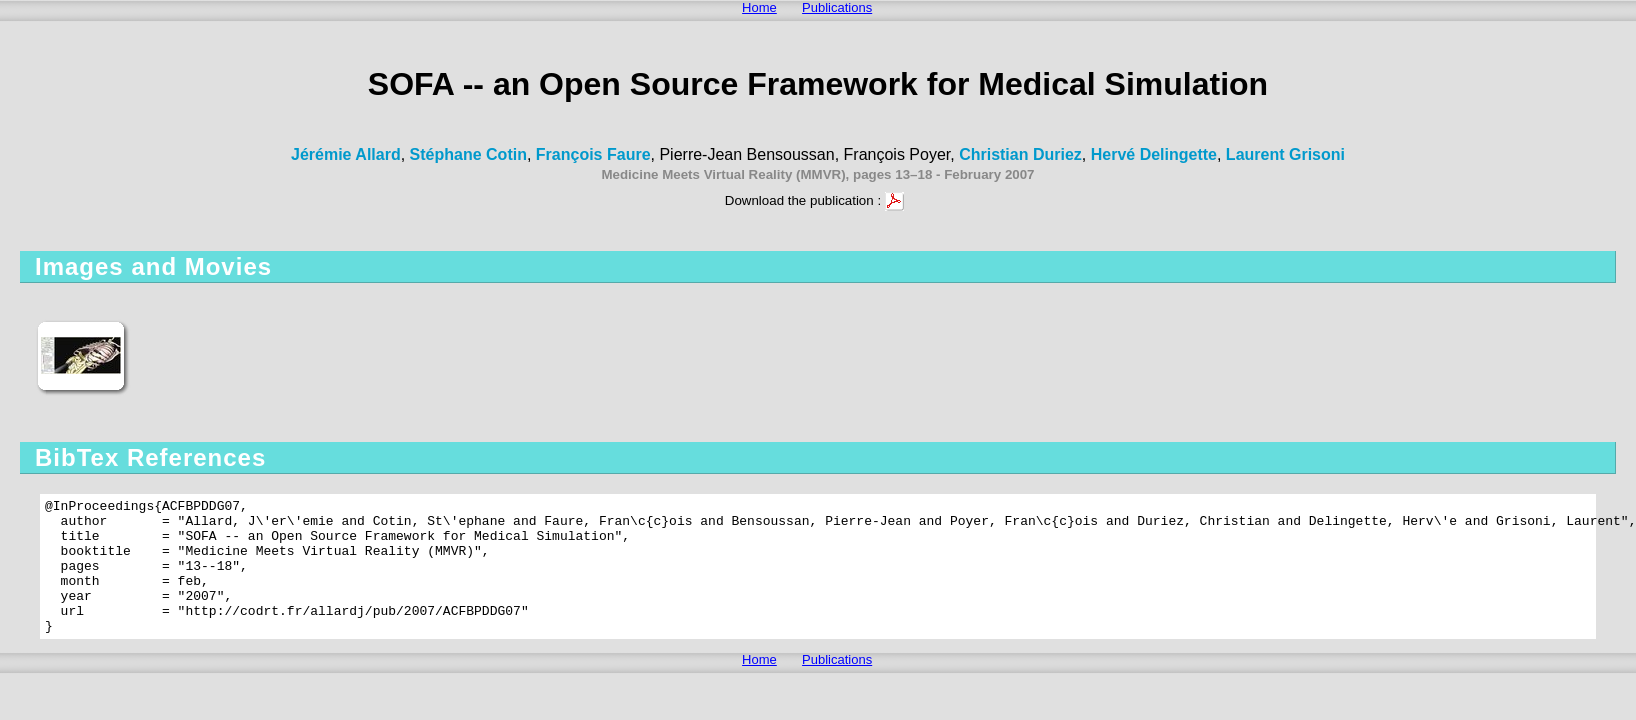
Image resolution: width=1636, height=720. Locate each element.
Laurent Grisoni (1285, 154)
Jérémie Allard (346, 154)
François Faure (593, 154)
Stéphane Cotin (468, 154)
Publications (837, 7)
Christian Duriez (1020, 154)
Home (759, 7)
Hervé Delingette (1154, 154)
